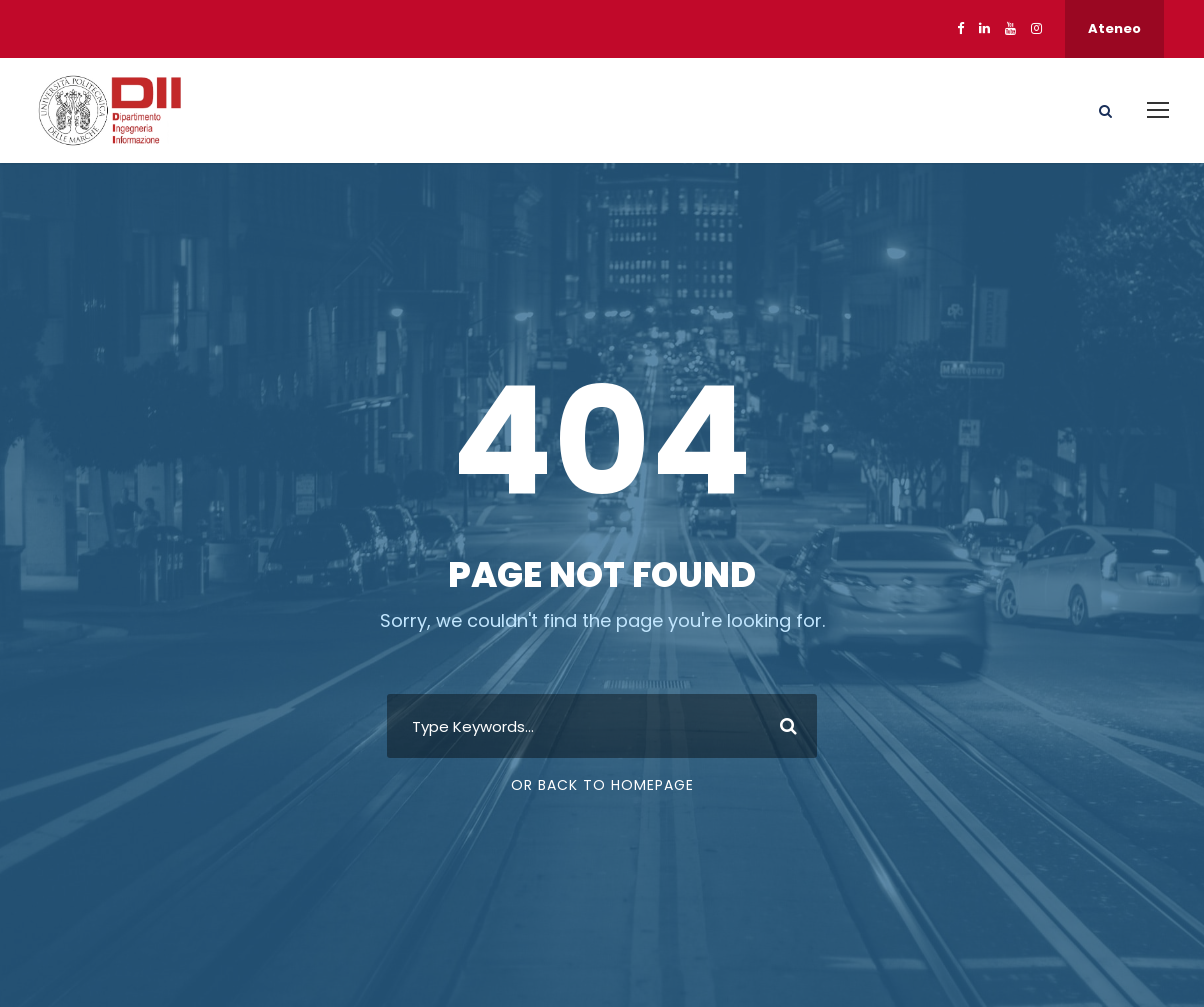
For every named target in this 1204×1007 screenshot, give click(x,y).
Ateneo (1114, 28)
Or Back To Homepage (602, 785)
